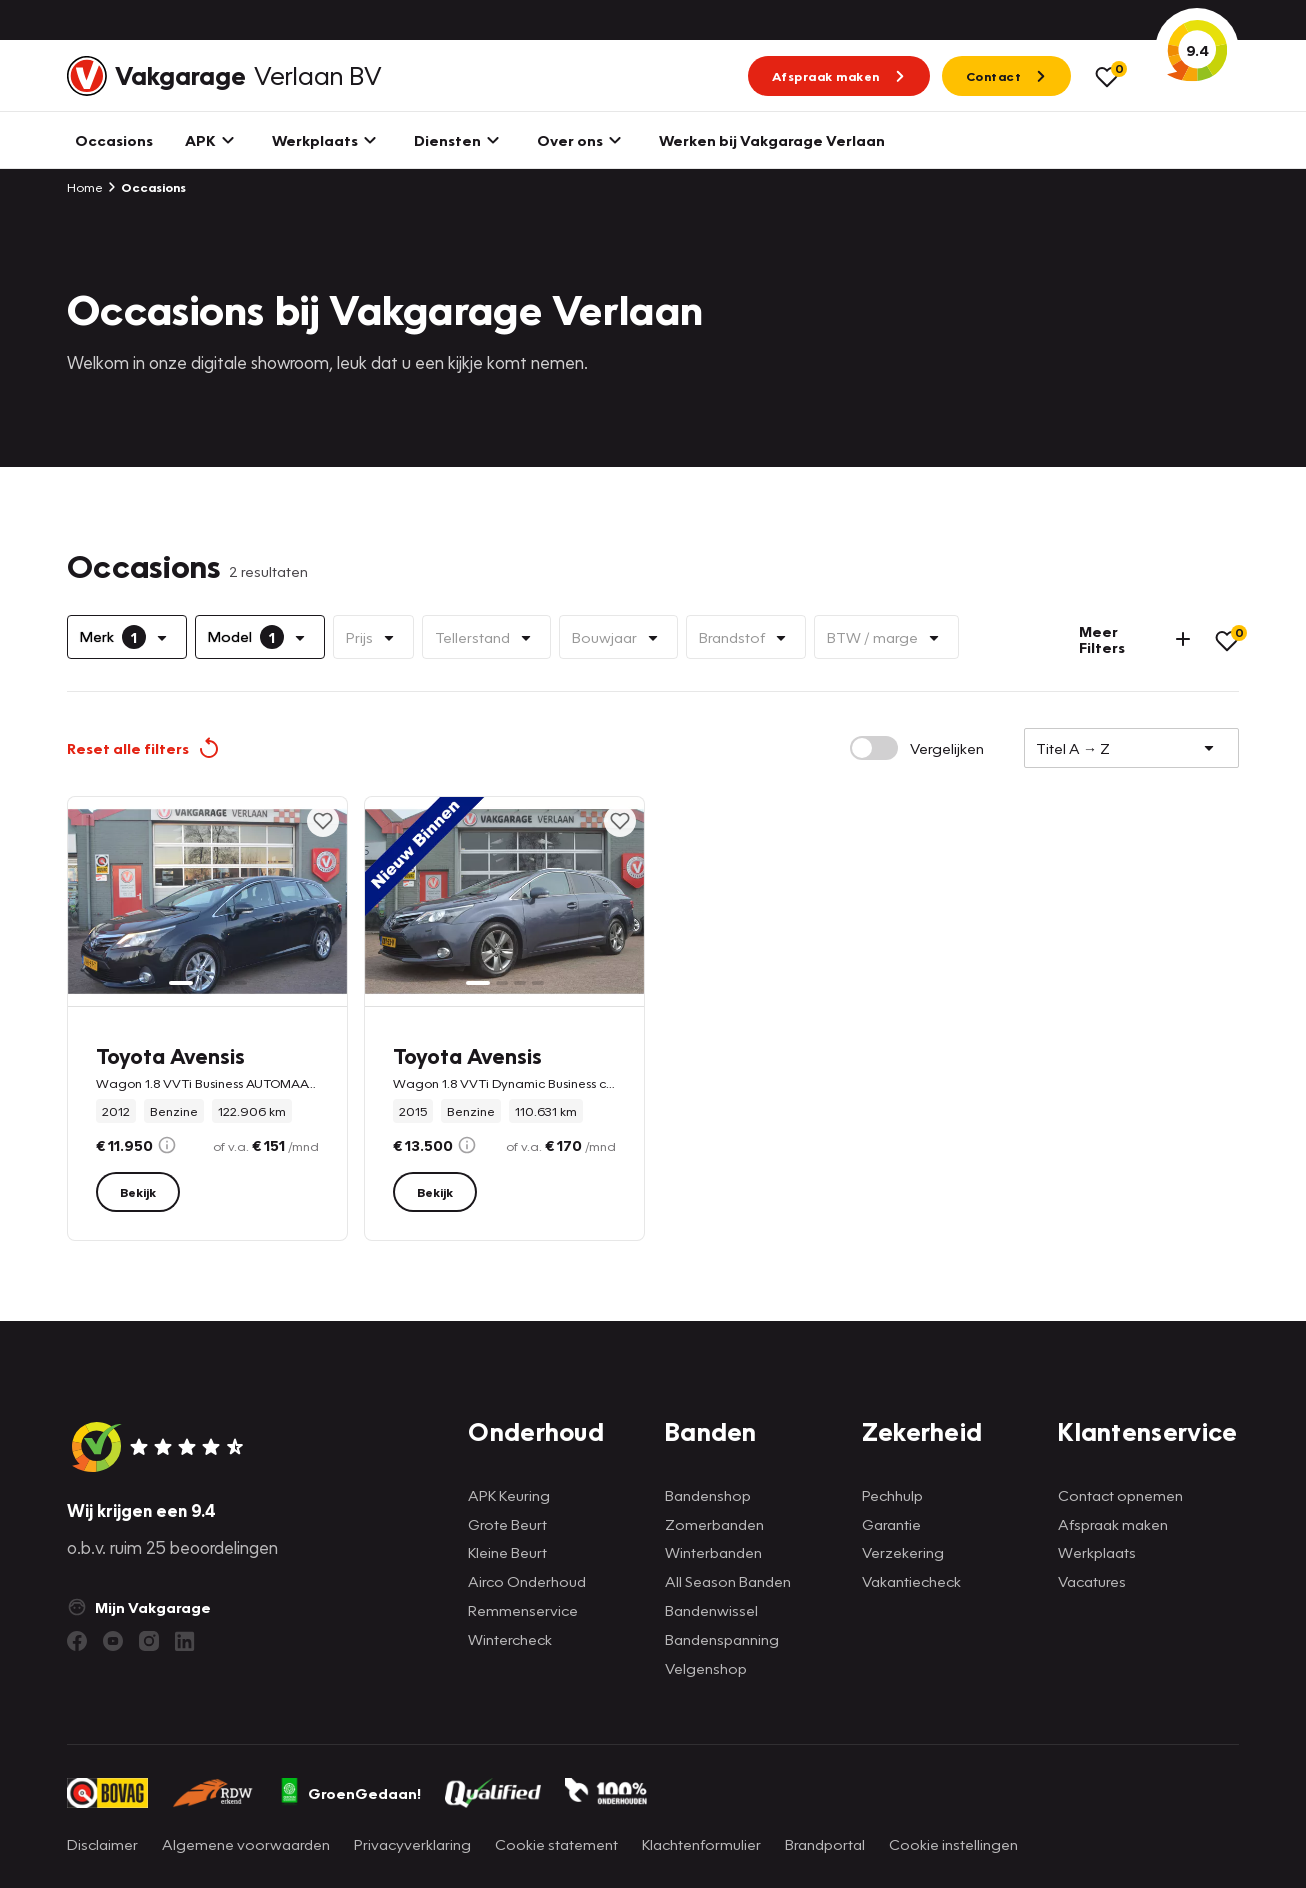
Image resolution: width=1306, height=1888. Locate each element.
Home (85, 187)
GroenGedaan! (350, 1793)
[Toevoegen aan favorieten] (323, 821)
